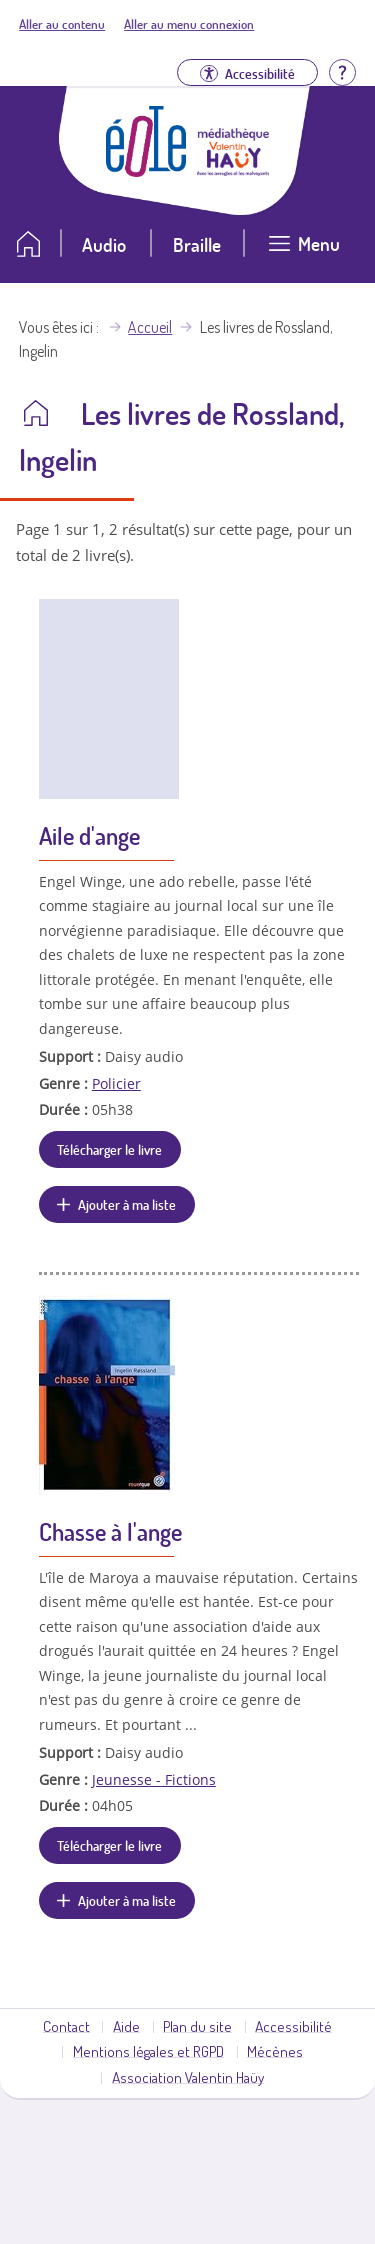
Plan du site (197, 2026)
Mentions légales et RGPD (148, 2051)
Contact (66, 2026)
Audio (104, 244)
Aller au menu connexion (189, 24)
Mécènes (275, 2051)
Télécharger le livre (109, 1149)
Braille (197, 244)
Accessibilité (293, 2026)
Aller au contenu (62, 24)
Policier (116, 1083)
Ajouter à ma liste (127, 1204)
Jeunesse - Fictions (154, 1779)
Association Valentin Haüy (188, 2077)
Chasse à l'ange (110, 1531)
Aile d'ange (89, 835)
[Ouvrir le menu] (304, 251)
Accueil (150, 327)
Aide (126, 2026)
